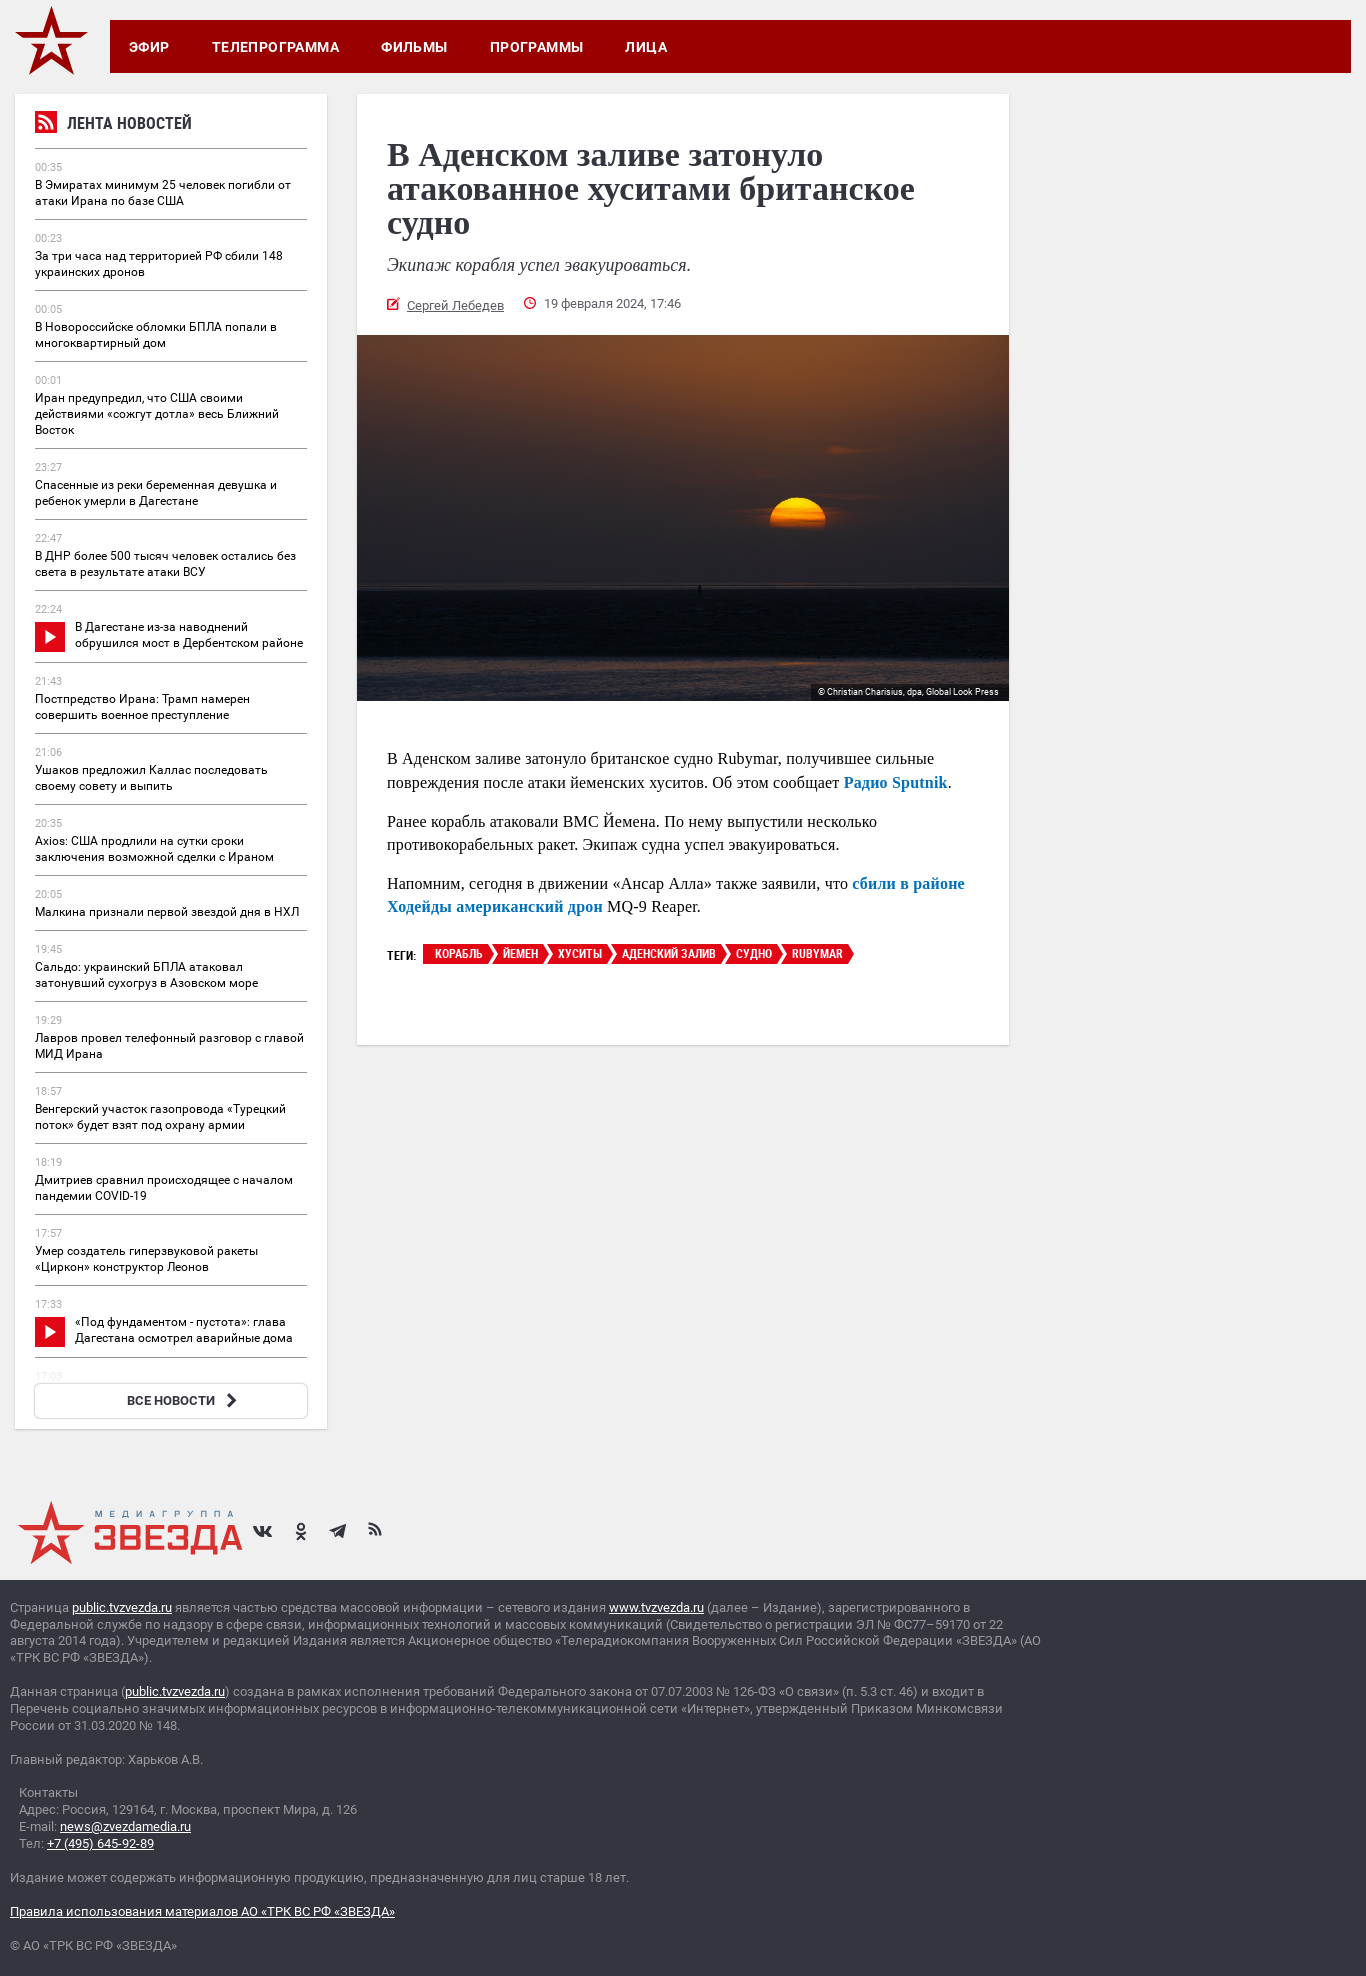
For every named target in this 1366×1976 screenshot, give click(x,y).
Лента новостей (113, 125)
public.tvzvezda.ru (122, 1607)
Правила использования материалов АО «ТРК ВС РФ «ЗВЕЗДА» (202, 1911)
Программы (537, 47)
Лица (646, 47)
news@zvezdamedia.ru (125, 1826)
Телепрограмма (275, 47)
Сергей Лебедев (455, 305)
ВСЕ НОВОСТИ (184, 1400)
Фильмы (414, 47)
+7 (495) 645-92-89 (100, 1843)
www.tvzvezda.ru (656, 1607)
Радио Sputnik (896, 782)
